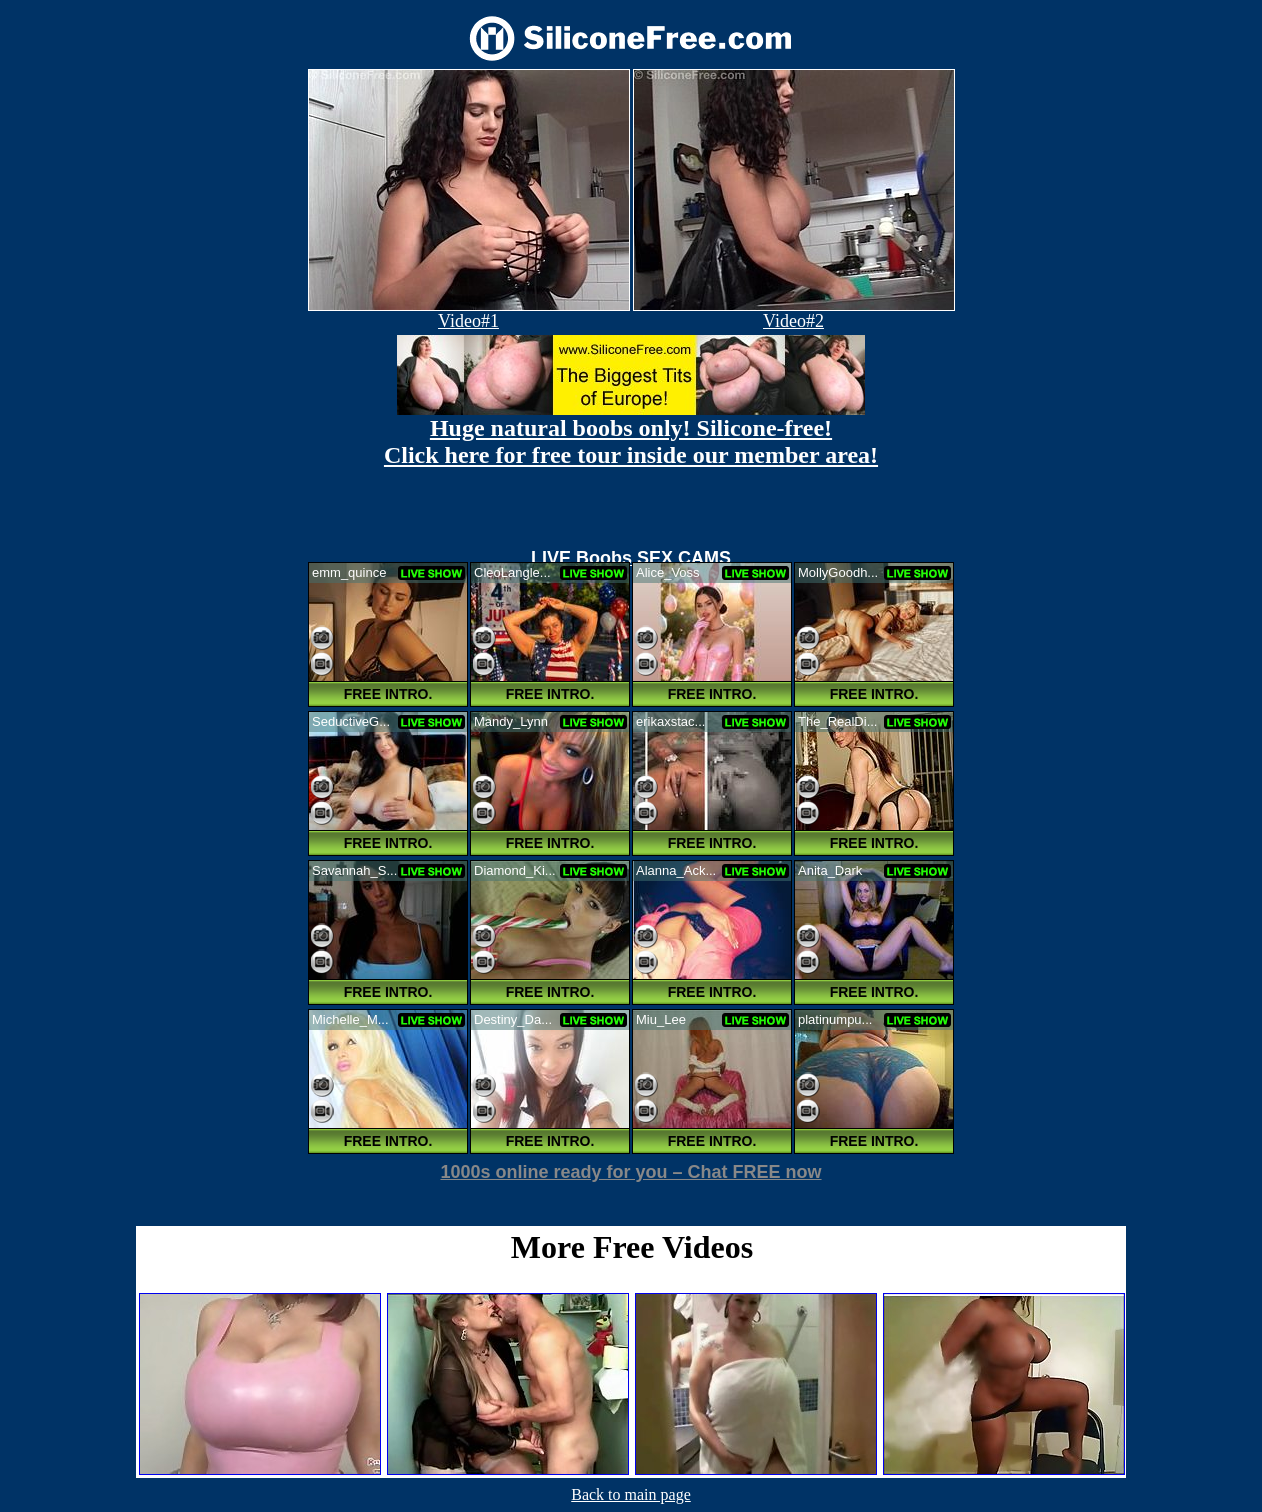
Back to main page (631, 1494)
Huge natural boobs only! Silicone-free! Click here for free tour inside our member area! (631, 441)
